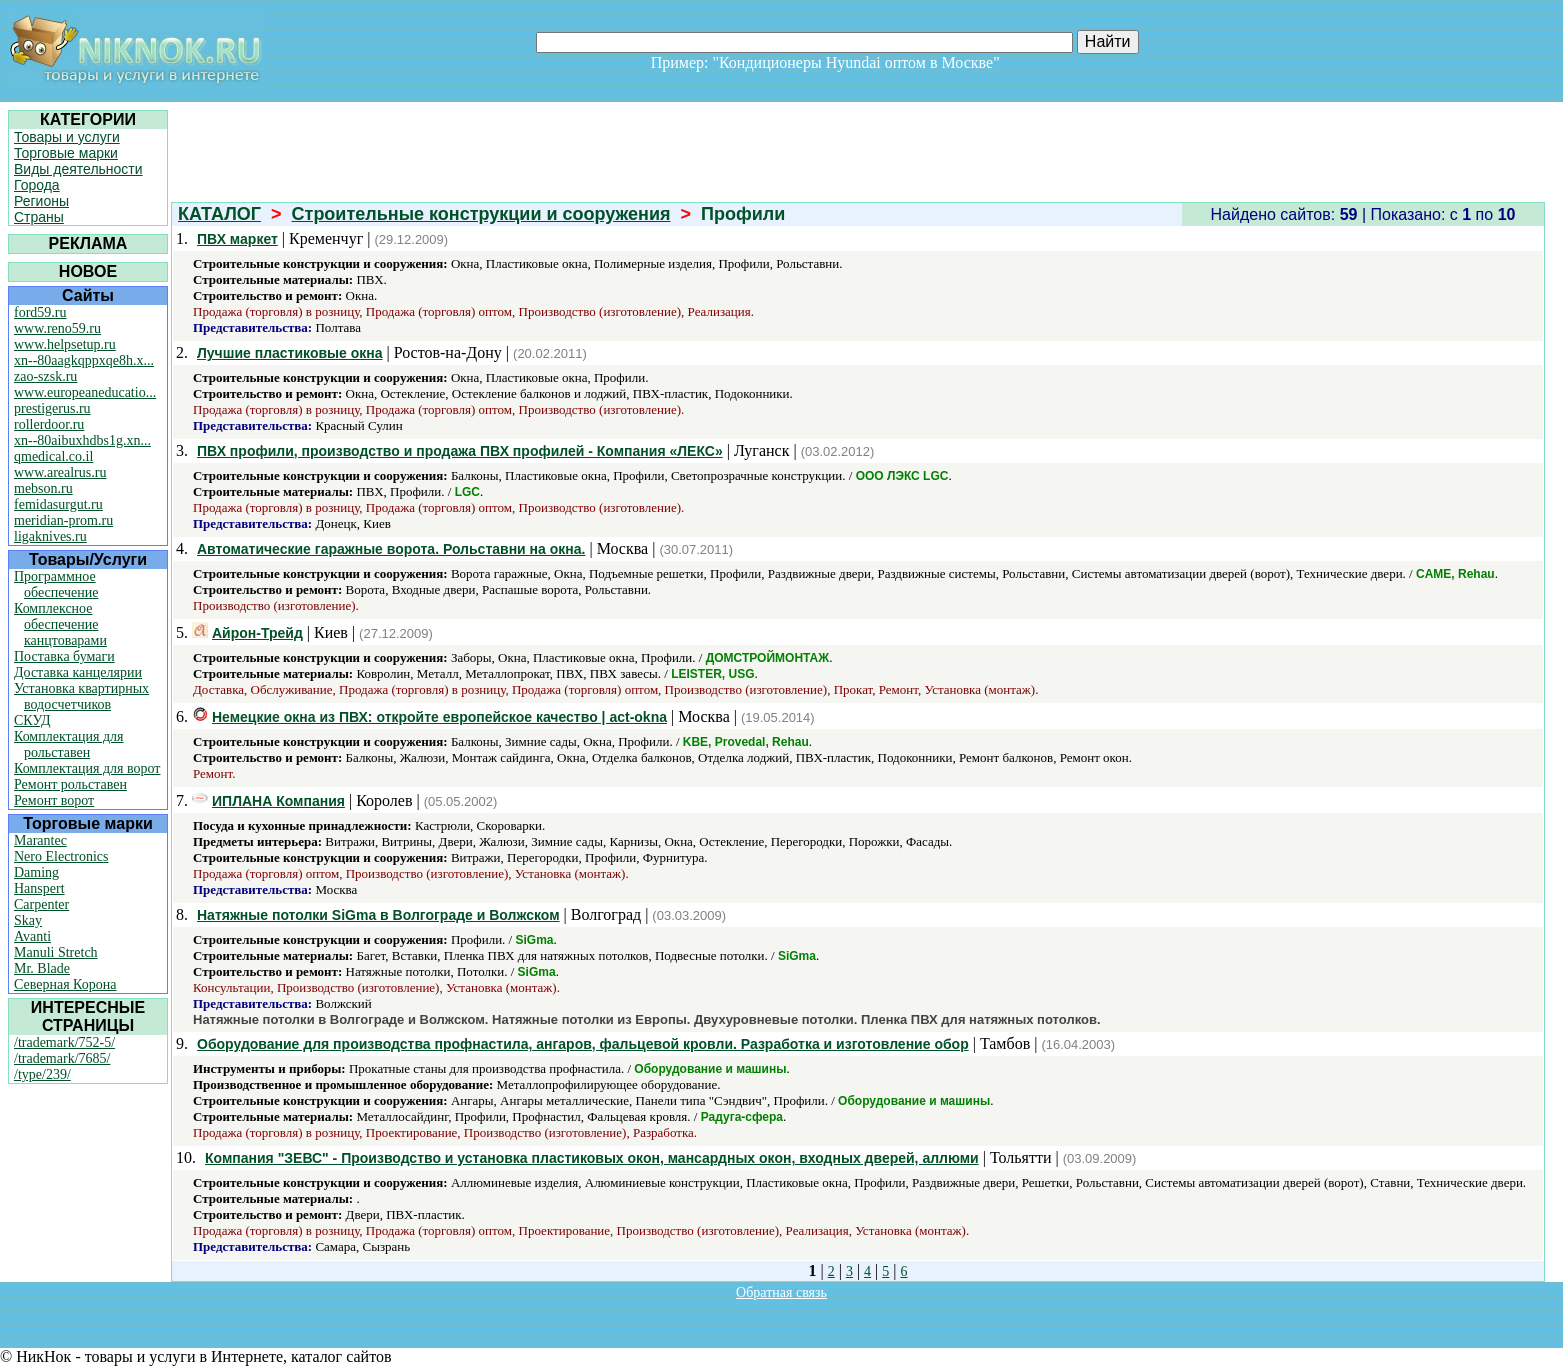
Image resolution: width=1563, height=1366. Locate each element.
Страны (39, 217)
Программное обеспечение (56, 584)
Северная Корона (65, 984)
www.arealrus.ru (60, 472)
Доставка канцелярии (78, 672)
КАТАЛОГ (219, 214)
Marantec (40, 840)
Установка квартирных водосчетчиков (81, 696)
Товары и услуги (67, 137)
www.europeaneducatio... (85, 392)
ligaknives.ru (50, 536)
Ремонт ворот (54, 800)
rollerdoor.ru (49, 424)
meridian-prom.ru (63, 520)
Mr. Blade (42, 968)
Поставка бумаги (64, 656)
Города (37, 185)
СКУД (32, 720)
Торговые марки (66, 153)
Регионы (41, 201)
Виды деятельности (78, 169)
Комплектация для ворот (87, 768)
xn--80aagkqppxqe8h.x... (84, 360)
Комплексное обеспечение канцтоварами (60, 624)
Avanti (32, 936)
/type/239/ (42, 1074)
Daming (36, 872)
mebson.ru (43, 488)
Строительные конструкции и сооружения (481, 214)
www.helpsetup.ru (65, 344)
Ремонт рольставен (70, 784)
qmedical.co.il (53, 456)
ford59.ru (40, 312)
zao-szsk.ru (45, 376)
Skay (28, 920)
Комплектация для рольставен (69, 744)
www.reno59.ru (57, 328)
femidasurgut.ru (58, 504)
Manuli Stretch (56, 952)
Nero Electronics (61, 856)
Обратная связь (781, 1292)
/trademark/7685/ (62, 1058)
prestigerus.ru (52, 408)
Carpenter (41, 904)
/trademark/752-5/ (64, 1042)
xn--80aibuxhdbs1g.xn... (82, 440)
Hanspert (39, 888)
